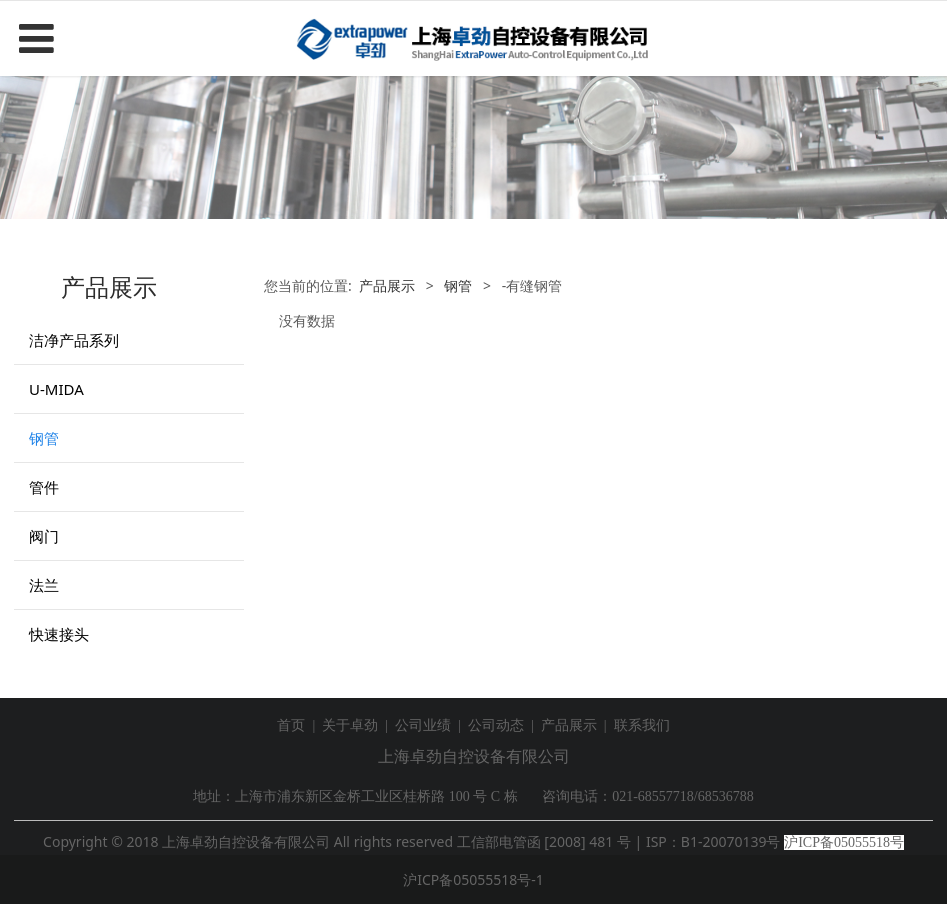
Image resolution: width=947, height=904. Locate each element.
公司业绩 (423, 725)
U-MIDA (56, 389)
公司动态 (496, 725)
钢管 (44, 438)
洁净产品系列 (74, 340)
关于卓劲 (350, 725)
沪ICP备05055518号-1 (473, 879)
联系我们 (642, 725)
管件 (44, 487)
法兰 (44, 585)
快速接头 (59, 634)
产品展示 (387, 285)
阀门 (44, 536)
